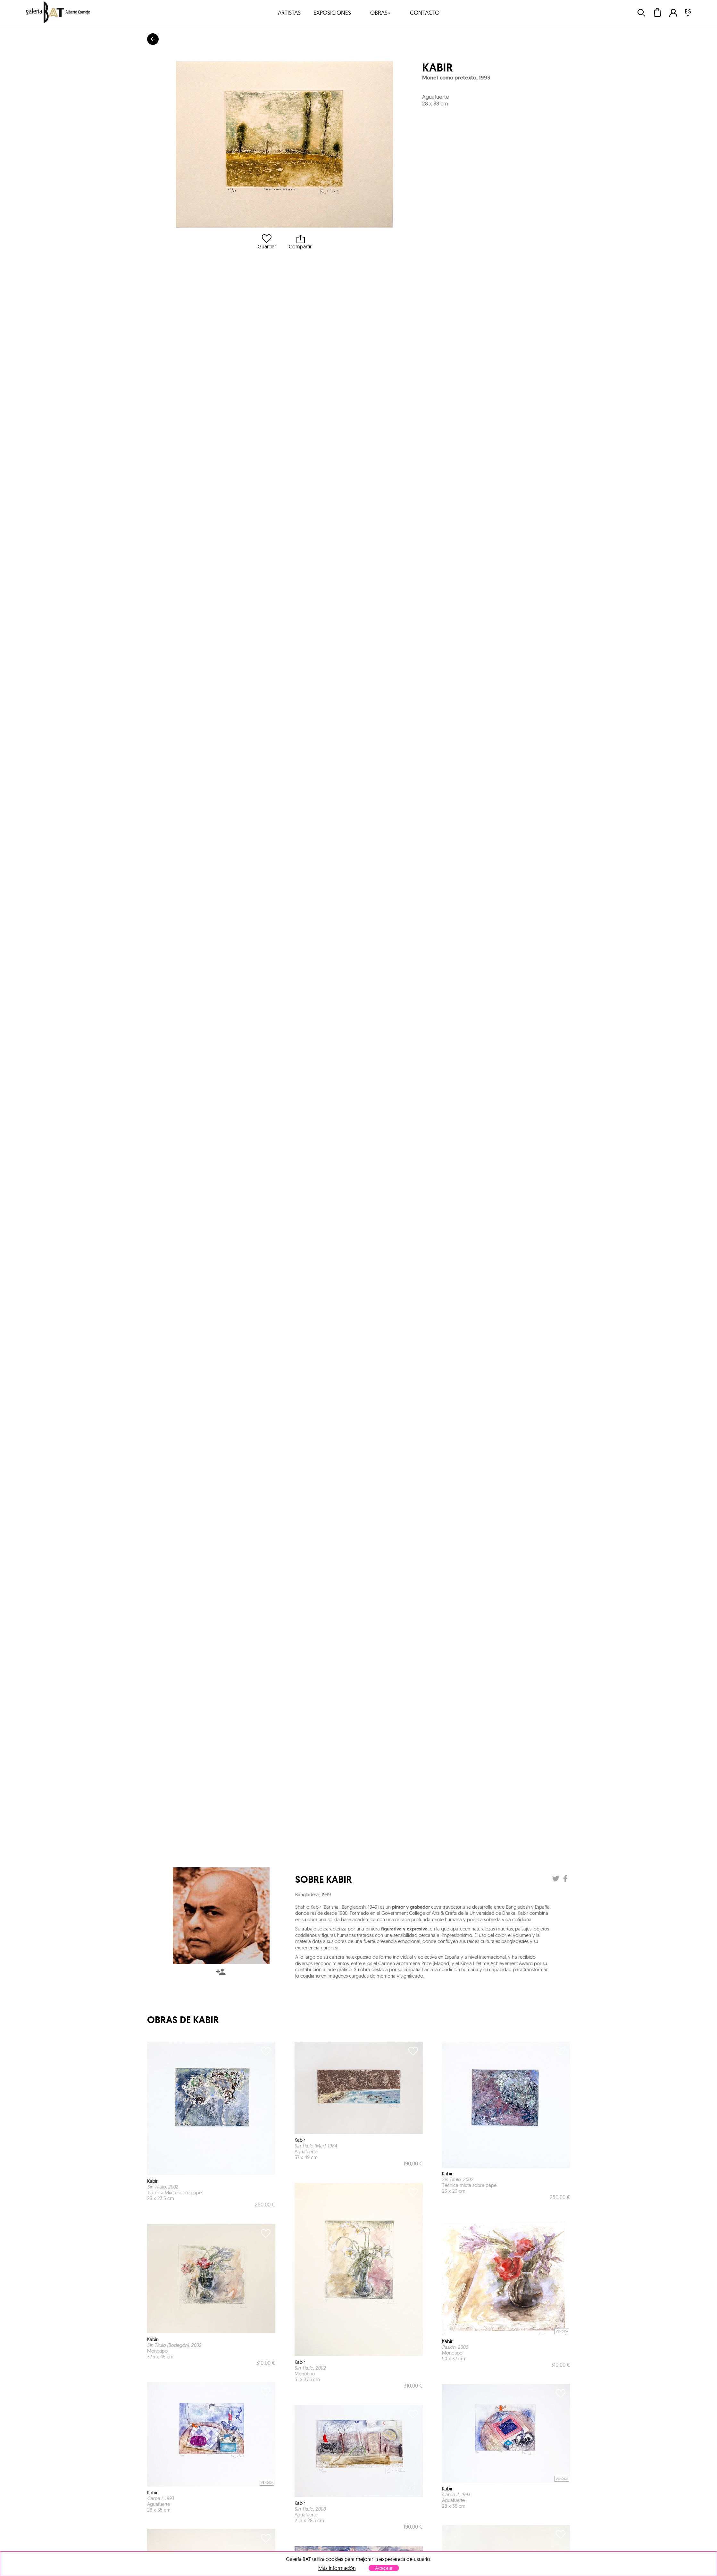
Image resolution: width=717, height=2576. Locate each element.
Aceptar (384, 2568)
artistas (289, 12)
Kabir (437, 67)
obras (380, 12)
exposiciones (332, 12)
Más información (337, 2568)
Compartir (300, 242)
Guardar (267, 242)
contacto (424, 12)
